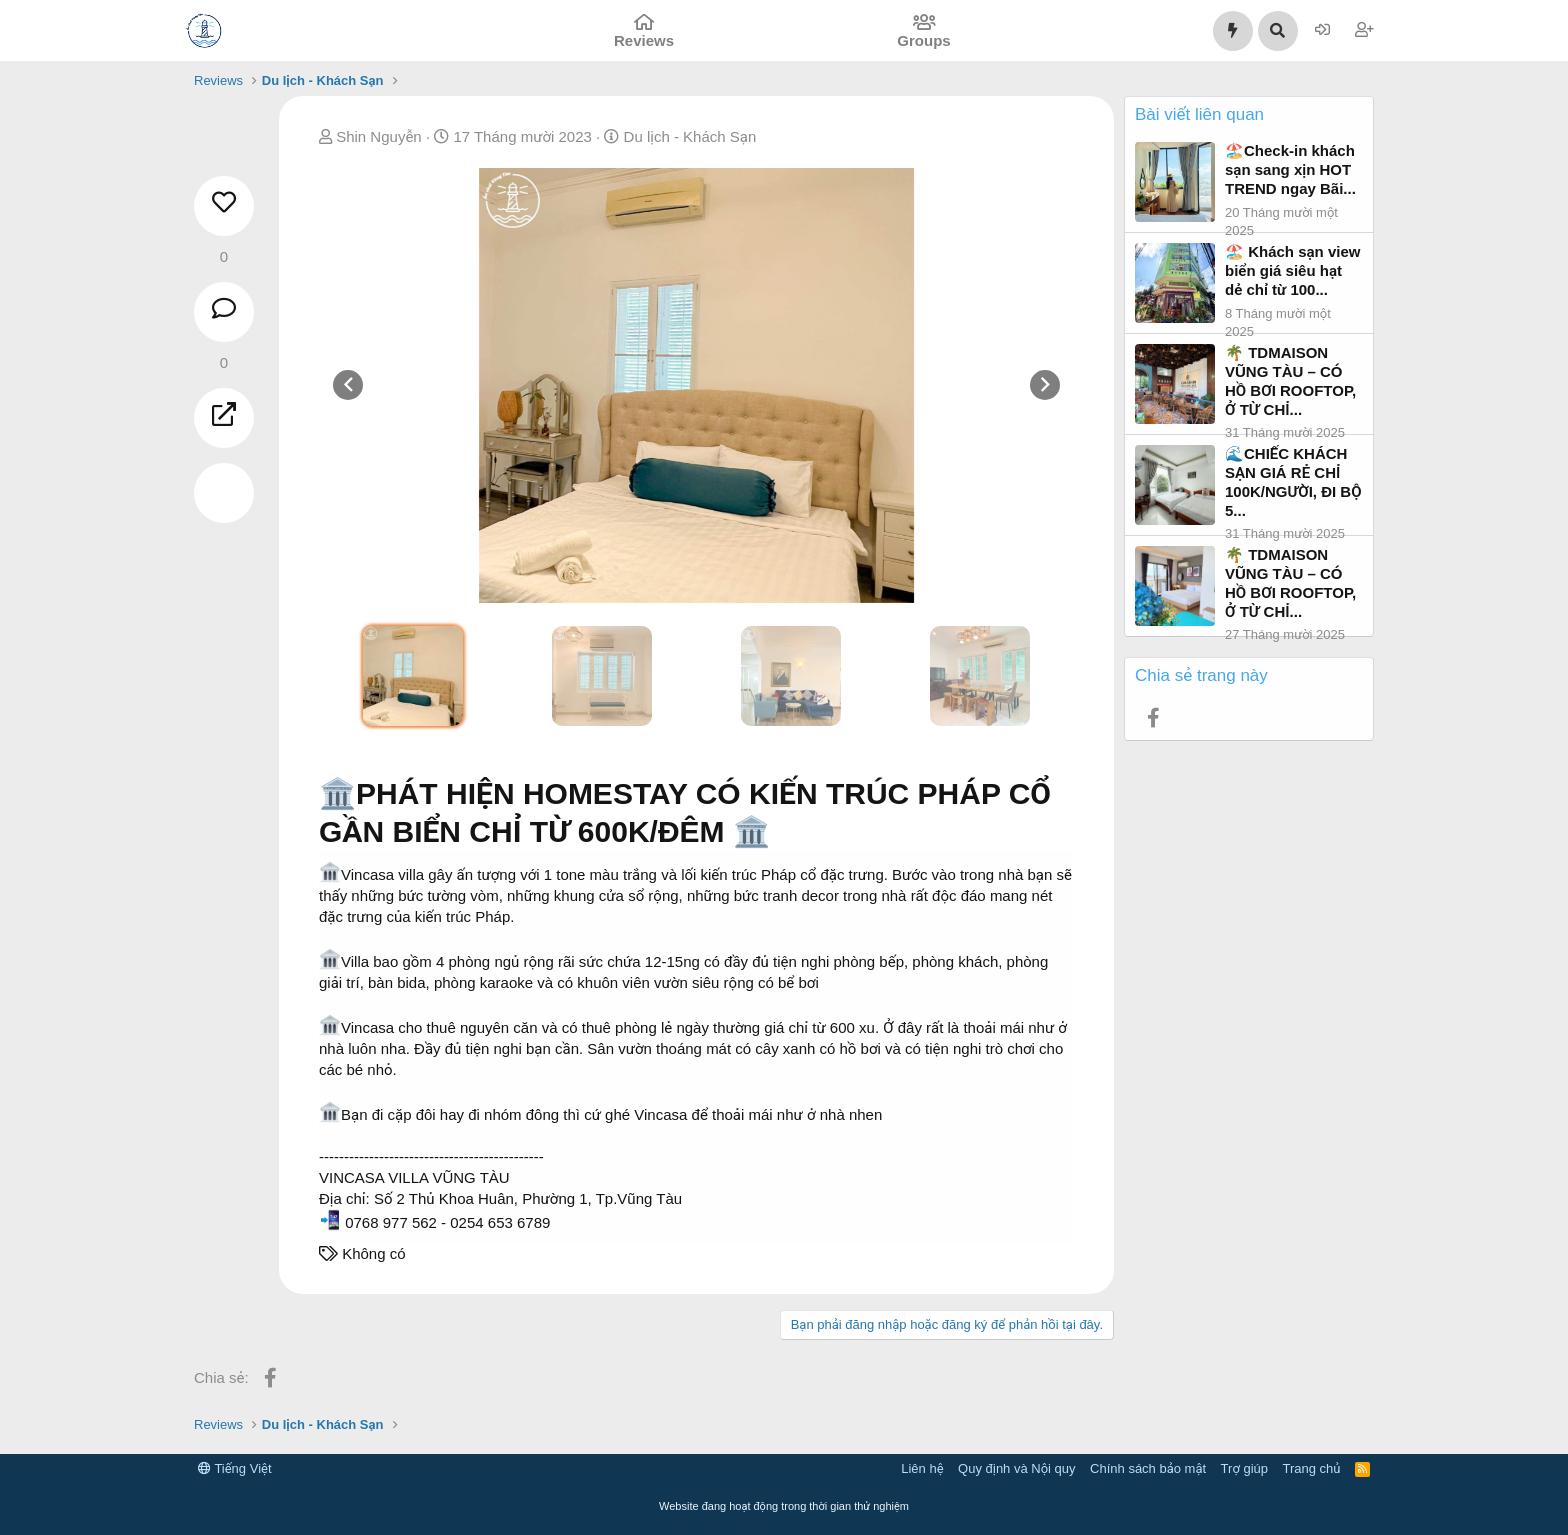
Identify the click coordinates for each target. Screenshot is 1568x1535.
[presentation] (348, 385)
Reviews (644, 40)
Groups (923, 40)
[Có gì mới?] (1233, 31)
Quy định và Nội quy (1017, 1468)
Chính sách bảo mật (1148, 1468)
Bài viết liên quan (1199, 114)
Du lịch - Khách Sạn (690, 136)
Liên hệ (922, 1468)
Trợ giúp (1244, 1468)
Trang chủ (1312, 1468)
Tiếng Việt (235, 1468)
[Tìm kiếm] (1278, 31)
